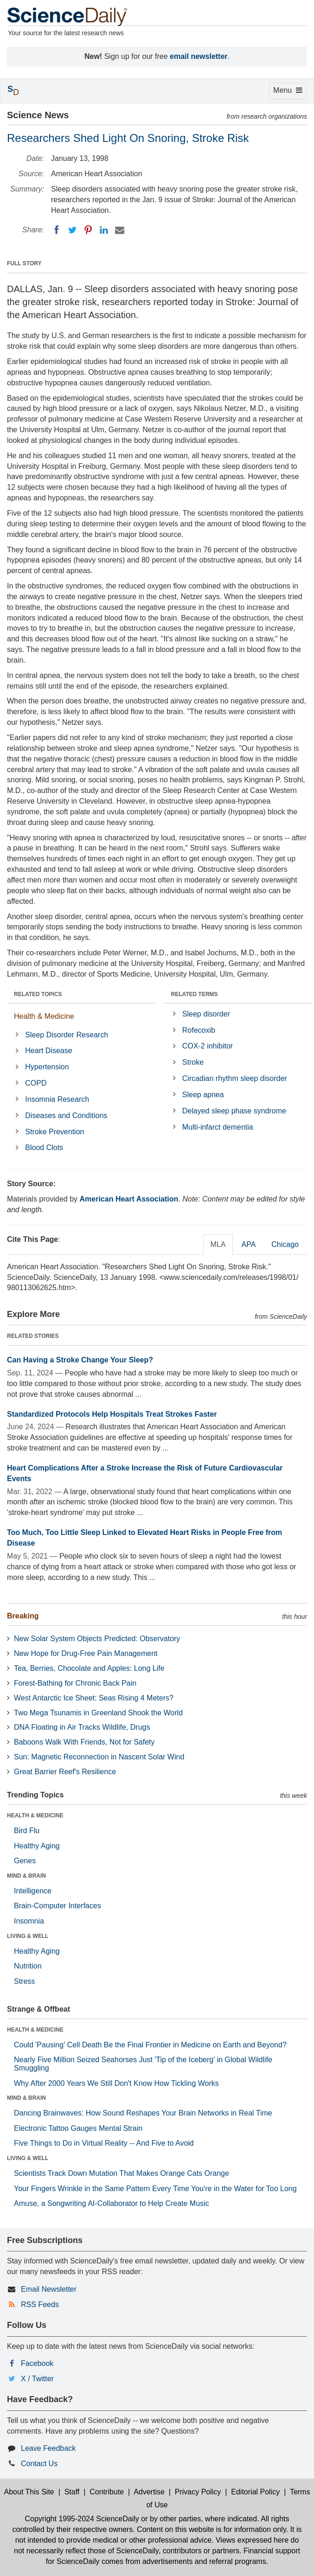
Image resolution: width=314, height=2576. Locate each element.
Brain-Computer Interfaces (57, 1906)
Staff (72, 2492)
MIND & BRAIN (26, 1876)
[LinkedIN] (103, 230)
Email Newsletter (49, 2289)
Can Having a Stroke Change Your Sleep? (80, 1360)
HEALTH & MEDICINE (35, 1815)
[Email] (119, 230)
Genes (25, 1861)
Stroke (193, 1062)
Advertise (149, 2492)
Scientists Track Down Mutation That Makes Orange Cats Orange (121, 2173)
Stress (24, 1981)
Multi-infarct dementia (217, 1127)
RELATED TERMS (194, 994)
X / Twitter (37, 2379)
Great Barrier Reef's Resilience (65, 1772)
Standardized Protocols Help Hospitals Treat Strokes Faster (112, 1414)
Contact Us (39, 2463)
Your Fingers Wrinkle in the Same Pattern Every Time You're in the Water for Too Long (155, 2188)
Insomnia (29, 1921)
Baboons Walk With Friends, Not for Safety (84, 1742)
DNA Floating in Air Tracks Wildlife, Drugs (82, 1727)
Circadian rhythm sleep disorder (234, 1078)
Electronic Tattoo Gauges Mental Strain (78, 2128)
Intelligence (32, 1891)
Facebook (37, 2363)
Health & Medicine (44, 1016)
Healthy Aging (37, 1846)
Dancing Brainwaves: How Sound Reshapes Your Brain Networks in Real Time (143, 2113)
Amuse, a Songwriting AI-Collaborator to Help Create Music (111, 2203)
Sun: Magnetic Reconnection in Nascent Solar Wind (99, 1757)
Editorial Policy (255, 2492)
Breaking (22, 1616)
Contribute (107, 2492)
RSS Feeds (40, 2304)
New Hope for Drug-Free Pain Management (85, 1653)
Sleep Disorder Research (66, 1035)
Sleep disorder (206, 1014)
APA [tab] (248, 1244)
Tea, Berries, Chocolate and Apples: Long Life (89, 1668)
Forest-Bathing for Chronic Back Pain (75, 1683)
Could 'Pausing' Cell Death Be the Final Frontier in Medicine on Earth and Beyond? (150, 2045)
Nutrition (28, 1966)
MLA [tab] (218, 1244)
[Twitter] (72, 230)
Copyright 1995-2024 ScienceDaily (82, 2519)
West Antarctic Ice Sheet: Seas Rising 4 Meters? (93, 1698)
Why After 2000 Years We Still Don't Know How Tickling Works (116, 2083)
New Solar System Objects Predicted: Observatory (97, 1639)
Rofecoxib (198, 1030)
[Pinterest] (88, 230)
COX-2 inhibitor (207, 1046)
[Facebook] (56, 230)
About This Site (29, 2492)
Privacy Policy (198, 2492)
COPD (35, 1083)
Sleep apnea (203, 1095)
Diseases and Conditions (66, 1115)
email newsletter (199, 56)
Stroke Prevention (54, 1132)
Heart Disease (48, 1051)
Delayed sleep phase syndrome (234, 1111)
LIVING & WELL (27, 1936)
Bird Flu (26, 1831)
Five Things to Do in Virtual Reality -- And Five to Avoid (104, 2143)
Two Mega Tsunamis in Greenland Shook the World (98, 1713)
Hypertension (47, 1067)
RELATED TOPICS (38, 994)
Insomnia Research (57, 1099)
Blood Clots (44, 1147)
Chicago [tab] (285, 1244)
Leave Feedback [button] (48, 2448)
